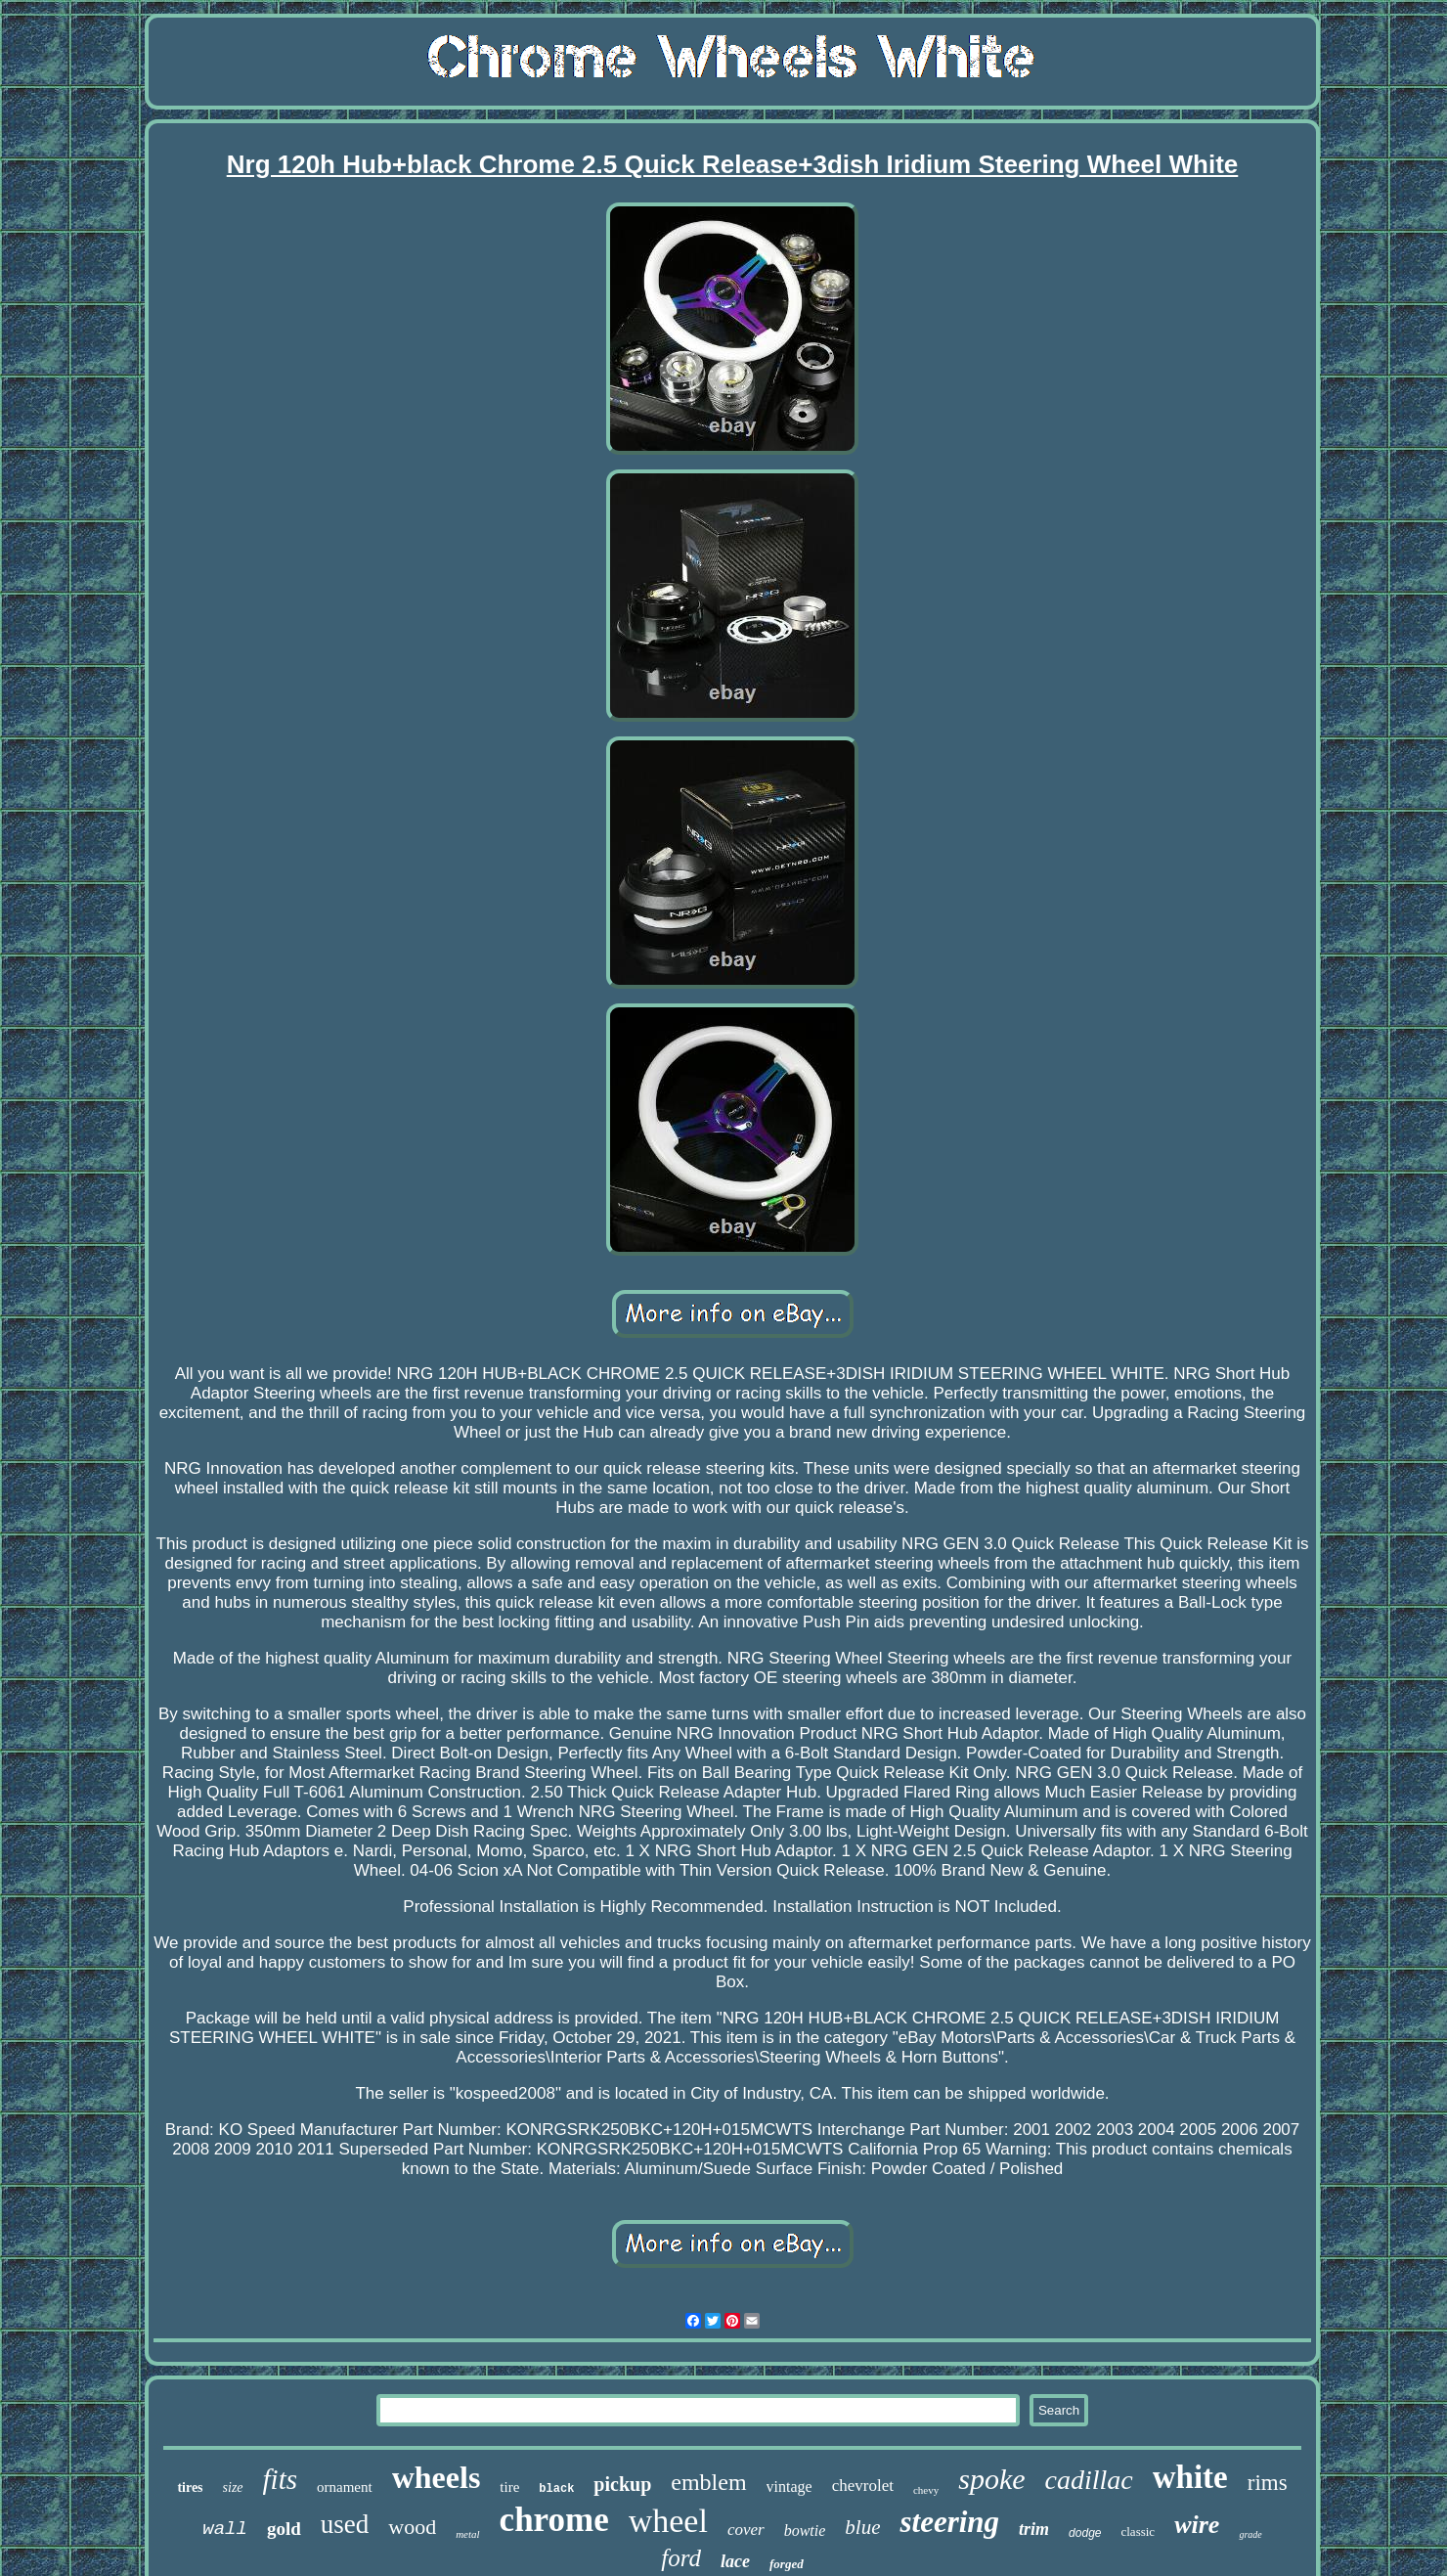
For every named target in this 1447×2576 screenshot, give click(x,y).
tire (509, 2487)
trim (1034, 2529)
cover (746, 2529)
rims (1268, 2482)
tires (189, 2487)
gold (284, 2528)
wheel (668, 2521)
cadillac (1089, 2480)
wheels (436, 2477)
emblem (708, 2482)
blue (862, 2527)
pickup (622, 2484)
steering (949, 2522)
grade (1250, 2534)
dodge (1085, 2533)
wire (1196, 2524)
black (556, 2489)
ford (681, 2558)
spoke (991, 2479)
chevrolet (863, 2485)
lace (735, 2561)
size (233, 2487)
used (345, 2524)
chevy (926, 2490)
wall (224, 2529)
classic (1137, 2531)
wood (412, 2526)
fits (280, 2479)
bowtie (805, 2530)
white (1190, 2477)
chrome (554, 2520)
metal (467, 2534)
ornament (345, 2487)
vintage (789, 2486)
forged (786, 2563)
